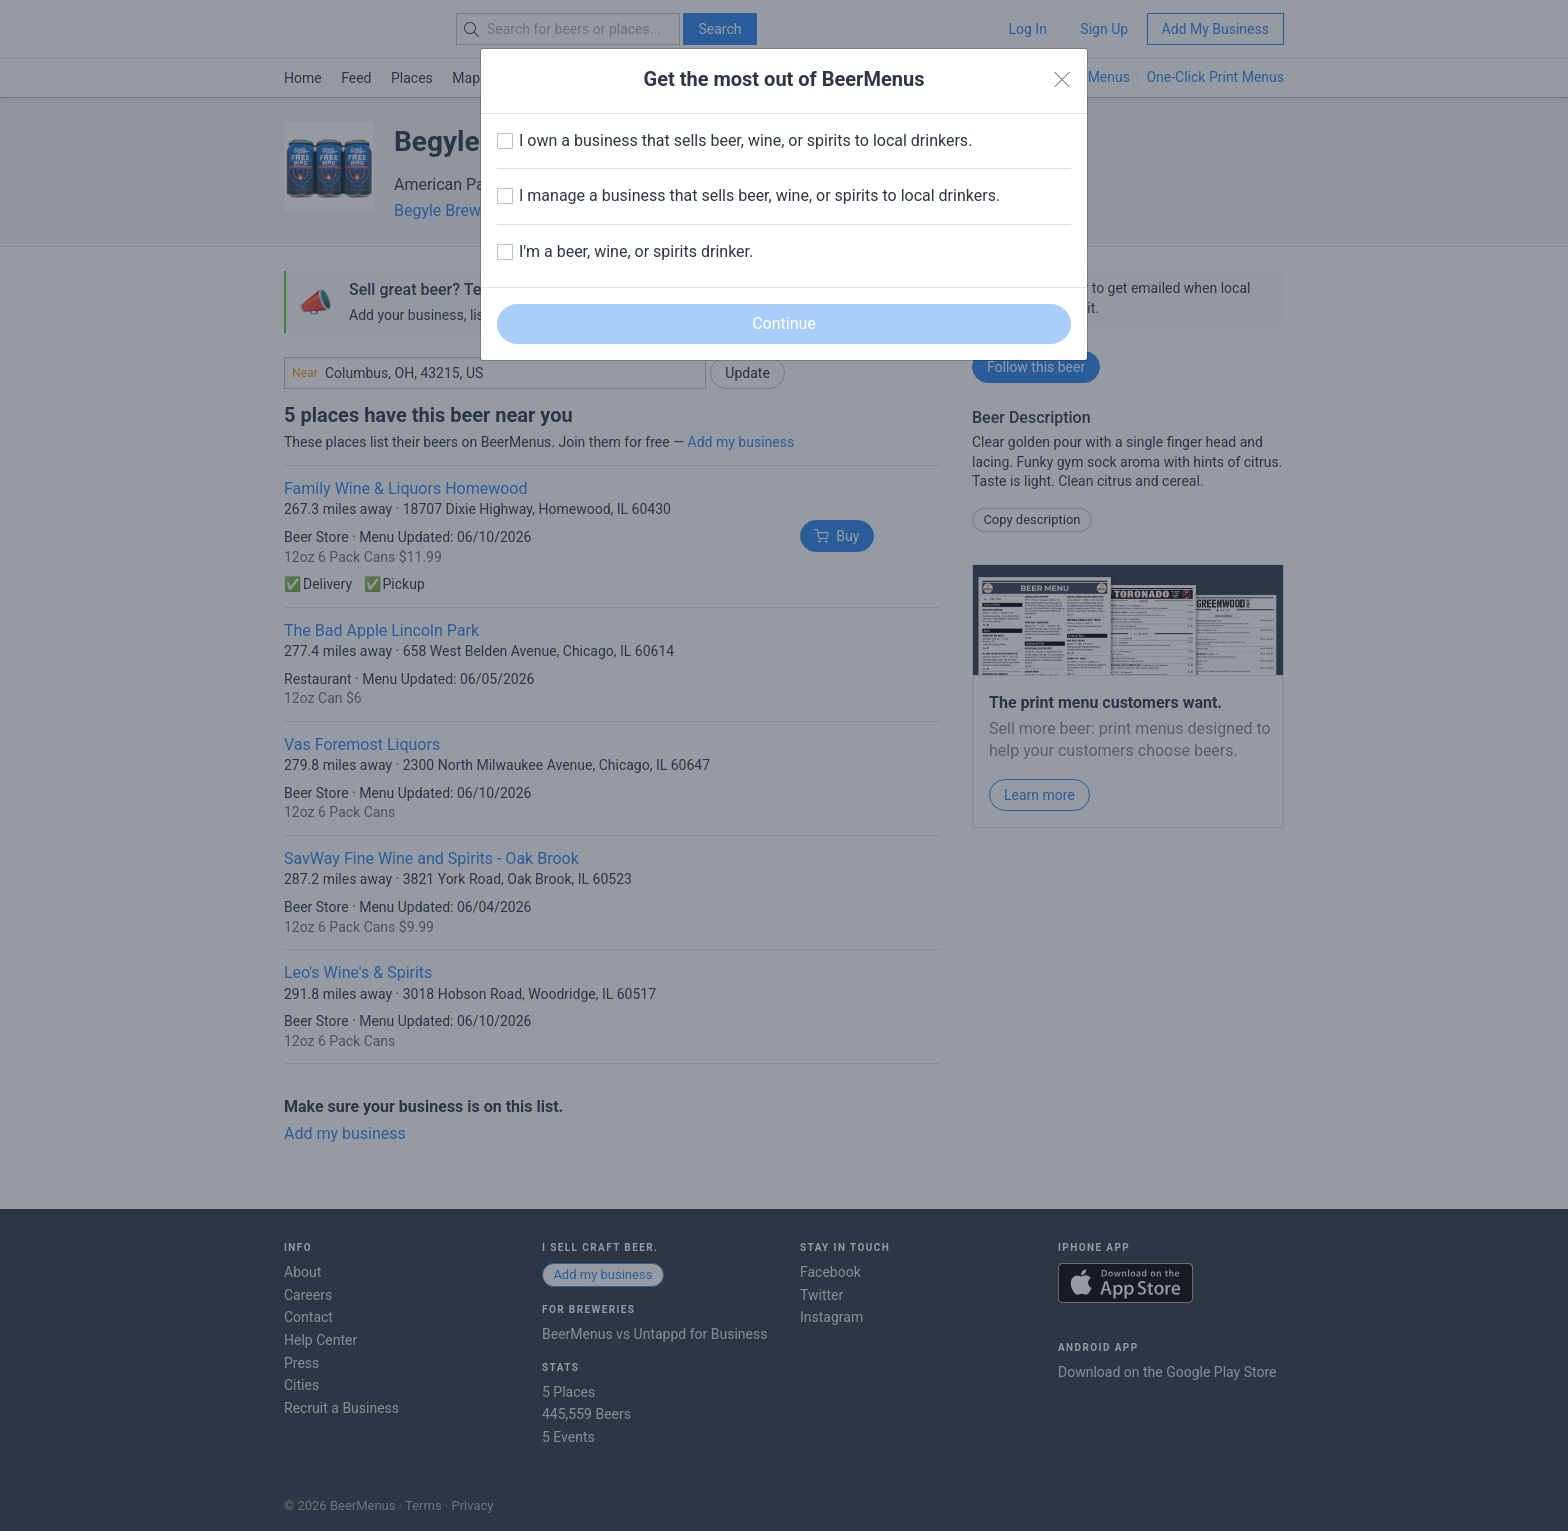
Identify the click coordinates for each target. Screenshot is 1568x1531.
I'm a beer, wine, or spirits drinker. (636, 251)
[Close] (1062, 80)
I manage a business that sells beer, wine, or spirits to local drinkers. (759, 195)
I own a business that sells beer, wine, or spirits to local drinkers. (745, 140)
